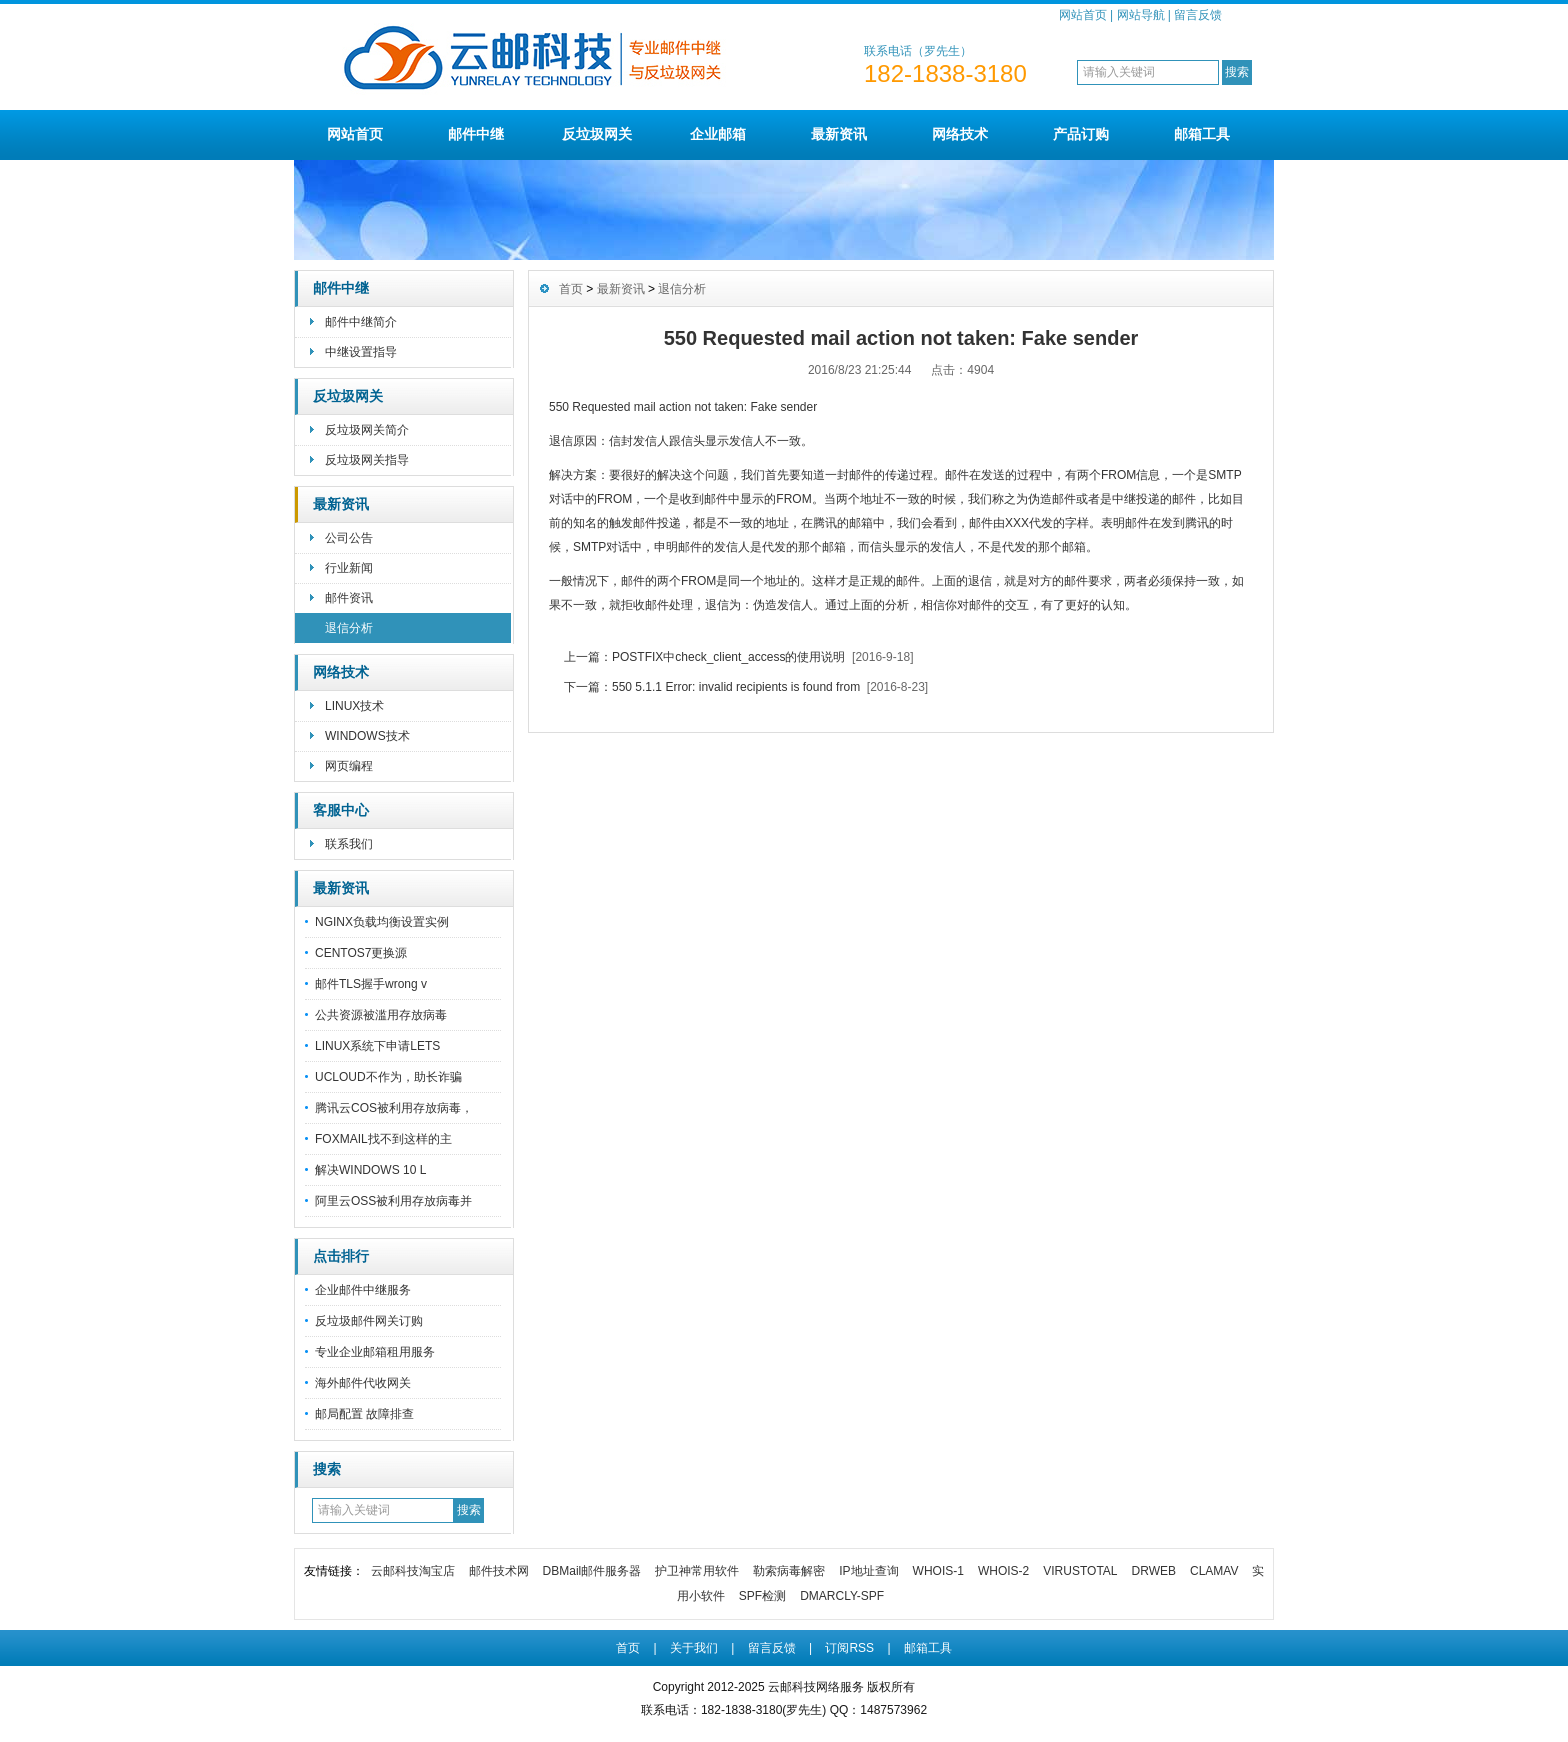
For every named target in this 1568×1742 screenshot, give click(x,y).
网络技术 (960, 134)
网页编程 (349, 766)
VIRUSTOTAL (1080, 1571)
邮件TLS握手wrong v (371, 984)
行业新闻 (349, 568)
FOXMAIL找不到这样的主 (383, 1139)
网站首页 (1083, 15)
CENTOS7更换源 (361, 953)
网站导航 (1141, 15)
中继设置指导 (361, 352)
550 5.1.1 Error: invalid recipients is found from (736, 687)
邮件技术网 (499, 1571)
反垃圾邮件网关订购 (369, 1321)
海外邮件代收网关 (363, 1383)
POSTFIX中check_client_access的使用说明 (728, 657)
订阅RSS (849, 1648)
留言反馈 (1198, 15)
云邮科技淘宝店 (413, 1571)
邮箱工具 (1202, 134)
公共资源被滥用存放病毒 (381, 1015)
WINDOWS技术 (367, 736)
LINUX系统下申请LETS (377, 1046)
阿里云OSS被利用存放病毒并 (393, 1201)
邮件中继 (476, 134)
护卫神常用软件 (697, 1571)
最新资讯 (839, 134)
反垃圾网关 (597, 134)
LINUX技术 (354, 706)
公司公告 (349, 538)
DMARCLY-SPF (842, 1596)
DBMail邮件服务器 (592, 1571)
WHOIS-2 (1003, 1571)
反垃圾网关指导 (367, 460)
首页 (571, 289)
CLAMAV (1214, 1571)
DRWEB (1154, 1571)
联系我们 (349, 844)
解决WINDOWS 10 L (370, 1170)
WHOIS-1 (938, 1571)
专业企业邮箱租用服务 (375, 1352)
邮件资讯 (349, 598)
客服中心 (341, 810)
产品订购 (1081, 134)
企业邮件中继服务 (363, 1290)
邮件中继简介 (361, 322)
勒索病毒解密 (789, 1571)
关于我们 (694, 1648)
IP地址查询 (868, 1571)
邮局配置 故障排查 (364, 1414)
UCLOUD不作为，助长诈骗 (388, 1077)
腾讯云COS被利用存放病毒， (394, 1108)
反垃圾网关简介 (367, 430)
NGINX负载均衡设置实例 (382, 922)
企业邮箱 (718, 134)
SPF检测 (762, 1596)
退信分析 (349, 628)
